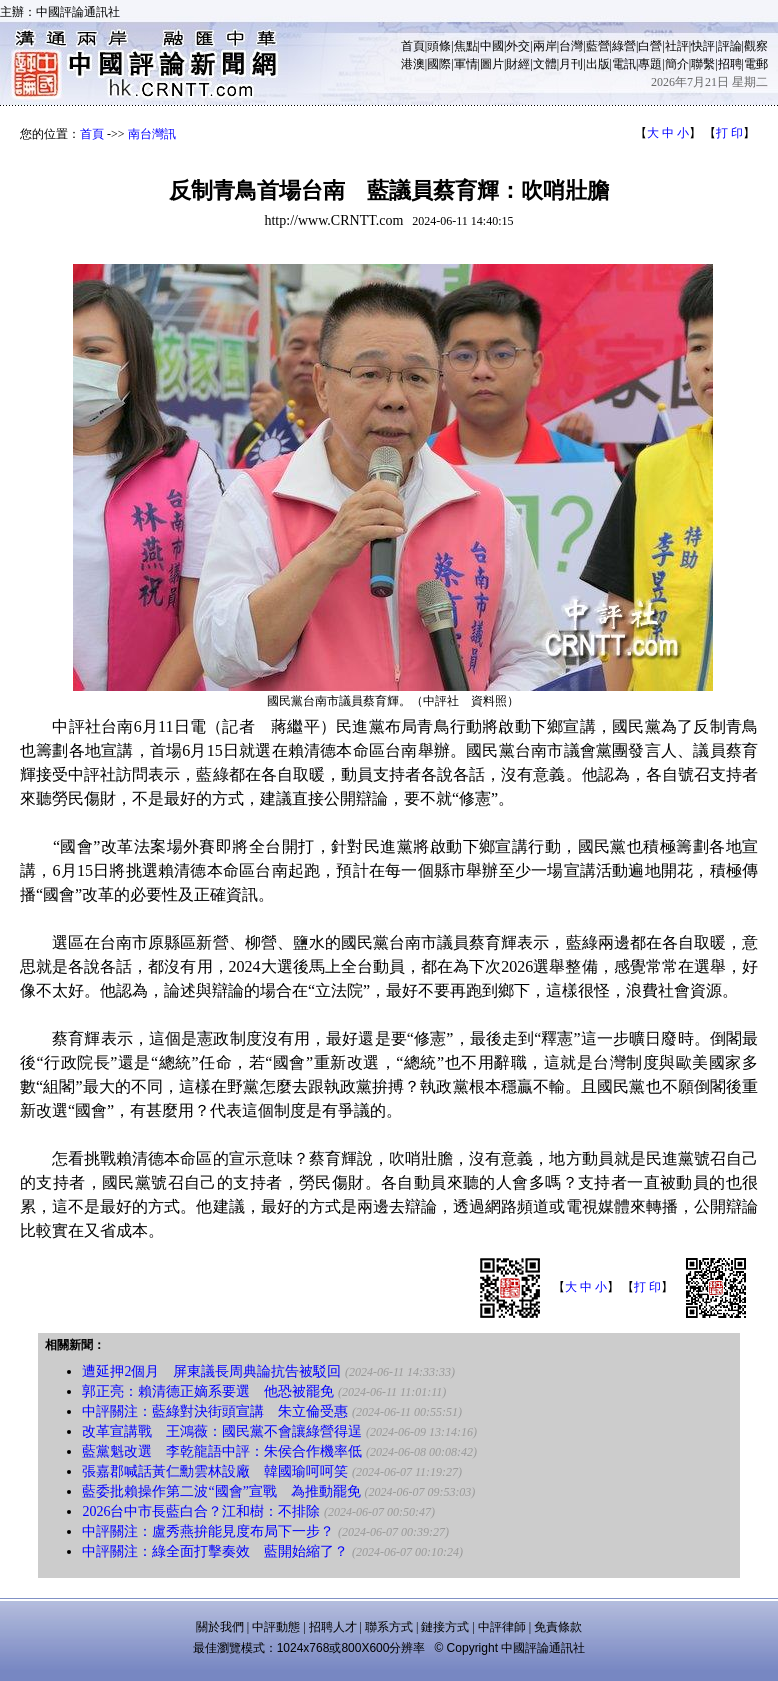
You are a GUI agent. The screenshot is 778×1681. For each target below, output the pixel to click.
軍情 (466, 64)
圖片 (492, 64)
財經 (518, 64)
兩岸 (545, 46)
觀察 (756, 46)
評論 (730, 46)
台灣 (571, 46)
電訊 (624, 64)
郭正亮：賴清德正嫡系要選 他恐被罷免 (208, 1391)
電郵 (756, 64)
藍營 (598, 46)
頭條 (439, 46)
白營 (650, 46)
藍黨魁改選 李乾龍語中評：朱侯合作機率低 (222, 1451)
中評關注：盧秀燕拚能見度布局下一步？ (208, 1531)
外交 (518, 46)
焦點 (466, 46)
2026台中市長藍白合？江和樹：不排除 (201, 1511)
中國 (492, 46)
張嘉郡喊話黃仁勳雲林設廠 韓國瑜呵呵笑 (215, 1471)
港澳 (413, 64)
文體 (545, 64)
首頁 (413, 46)
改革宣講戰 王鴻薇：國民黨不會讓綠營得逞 (222, 1431)
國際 (439, 64)
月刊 (571, 64)
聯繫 (703, 64)
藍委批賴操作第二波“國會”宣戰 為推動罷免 (221, 1491)
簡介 (677, 64)
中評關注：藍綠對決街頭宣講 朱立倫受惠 (215, 1411)
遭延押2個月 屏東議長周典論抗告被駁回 (211, 1371)
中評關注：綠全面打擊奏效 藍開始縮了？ (215, 1551)
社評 (677, 46)
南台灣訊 (152, 134)
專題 (650, 64)
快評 (703, 46)
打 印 (729, 133)
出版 (598, 64)
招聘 (730, 64)
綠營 (624, 46)
